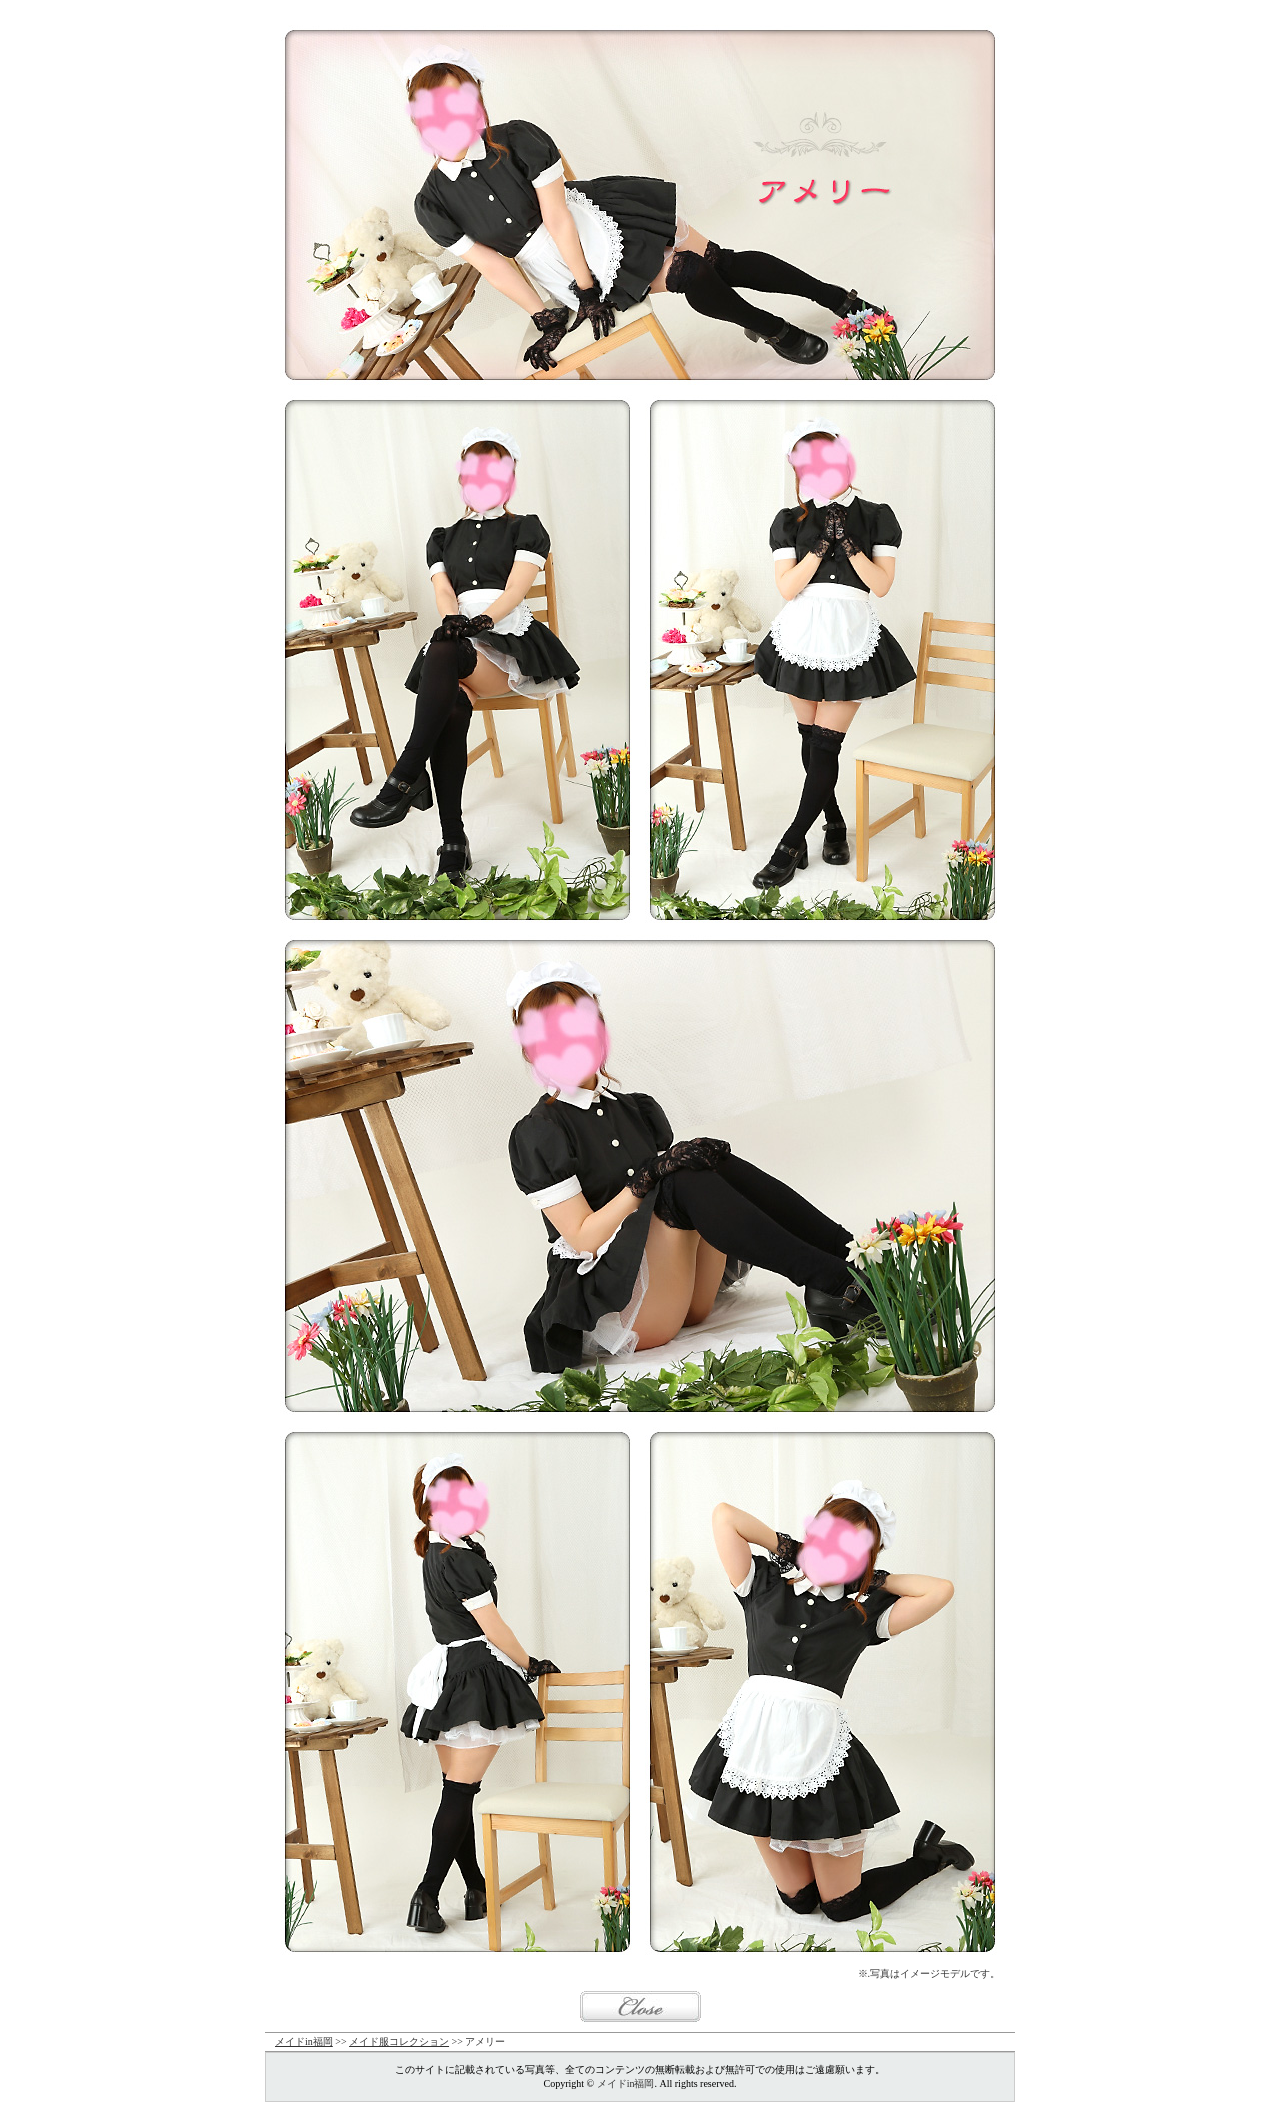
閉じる (640, 2006)
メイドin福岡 (304, 2041)
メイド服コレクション (399, 2041)
